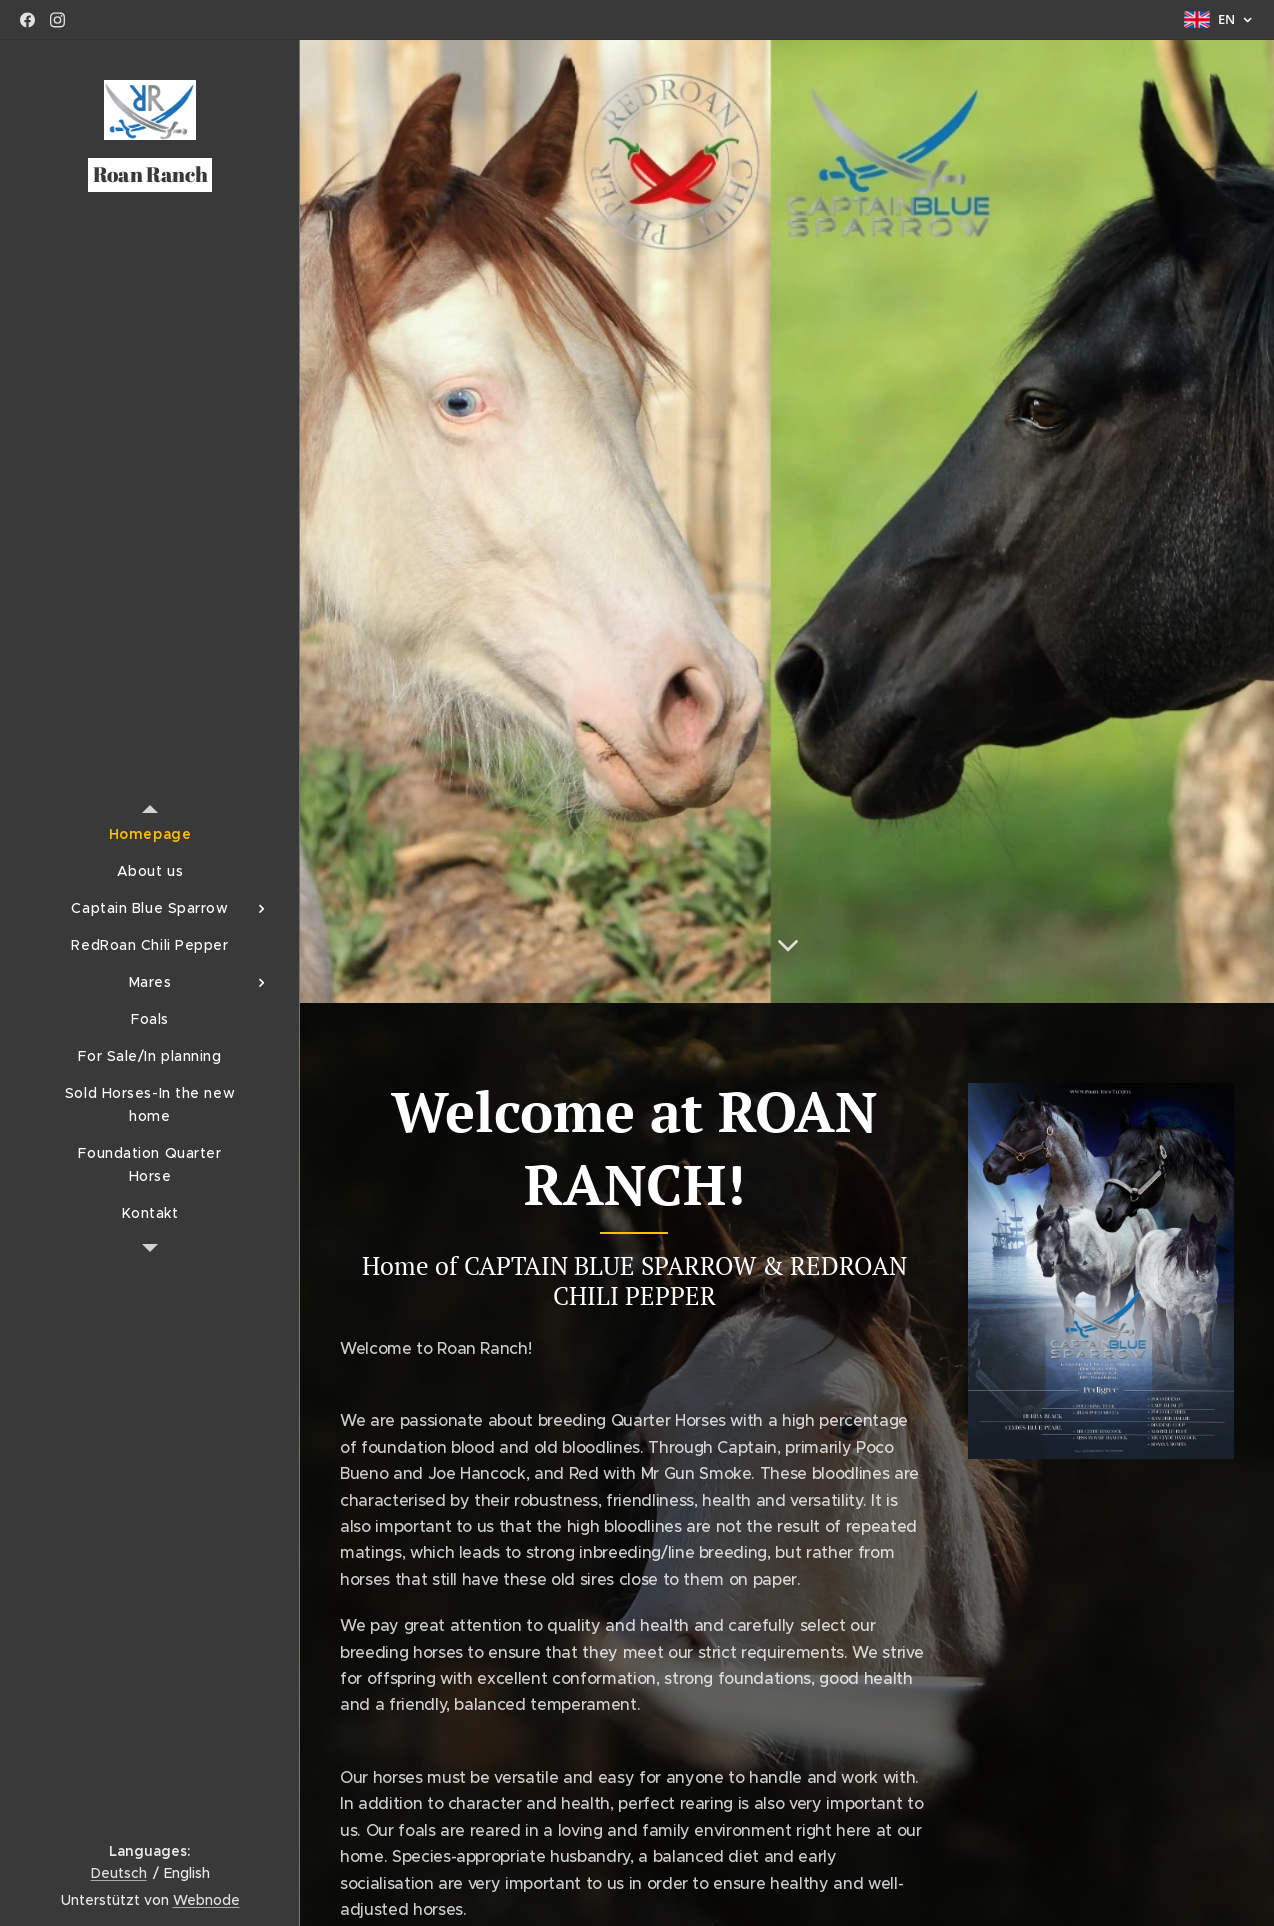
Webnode (206, 1900)
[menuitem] (150, 834)
